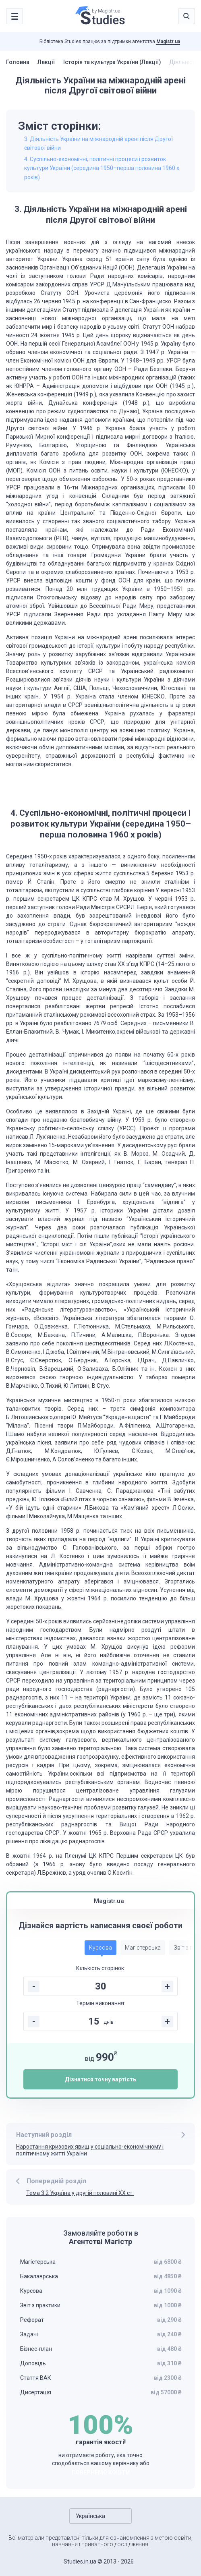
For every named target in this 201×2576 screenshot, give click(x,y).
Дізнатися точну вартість (100, 2079)
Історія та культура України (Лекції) (112, 62)
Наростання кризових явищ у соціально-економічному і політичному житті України (90, 2150)
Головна (17, 62)
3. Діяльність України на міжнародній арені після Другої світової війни (98, 143)
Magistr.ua (168, 41)
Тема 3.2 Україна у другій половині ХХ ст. (80, 2193)
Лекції (46, 62)
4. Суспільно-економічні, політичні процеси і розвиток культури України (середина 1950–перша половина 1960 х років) (101, 168)
